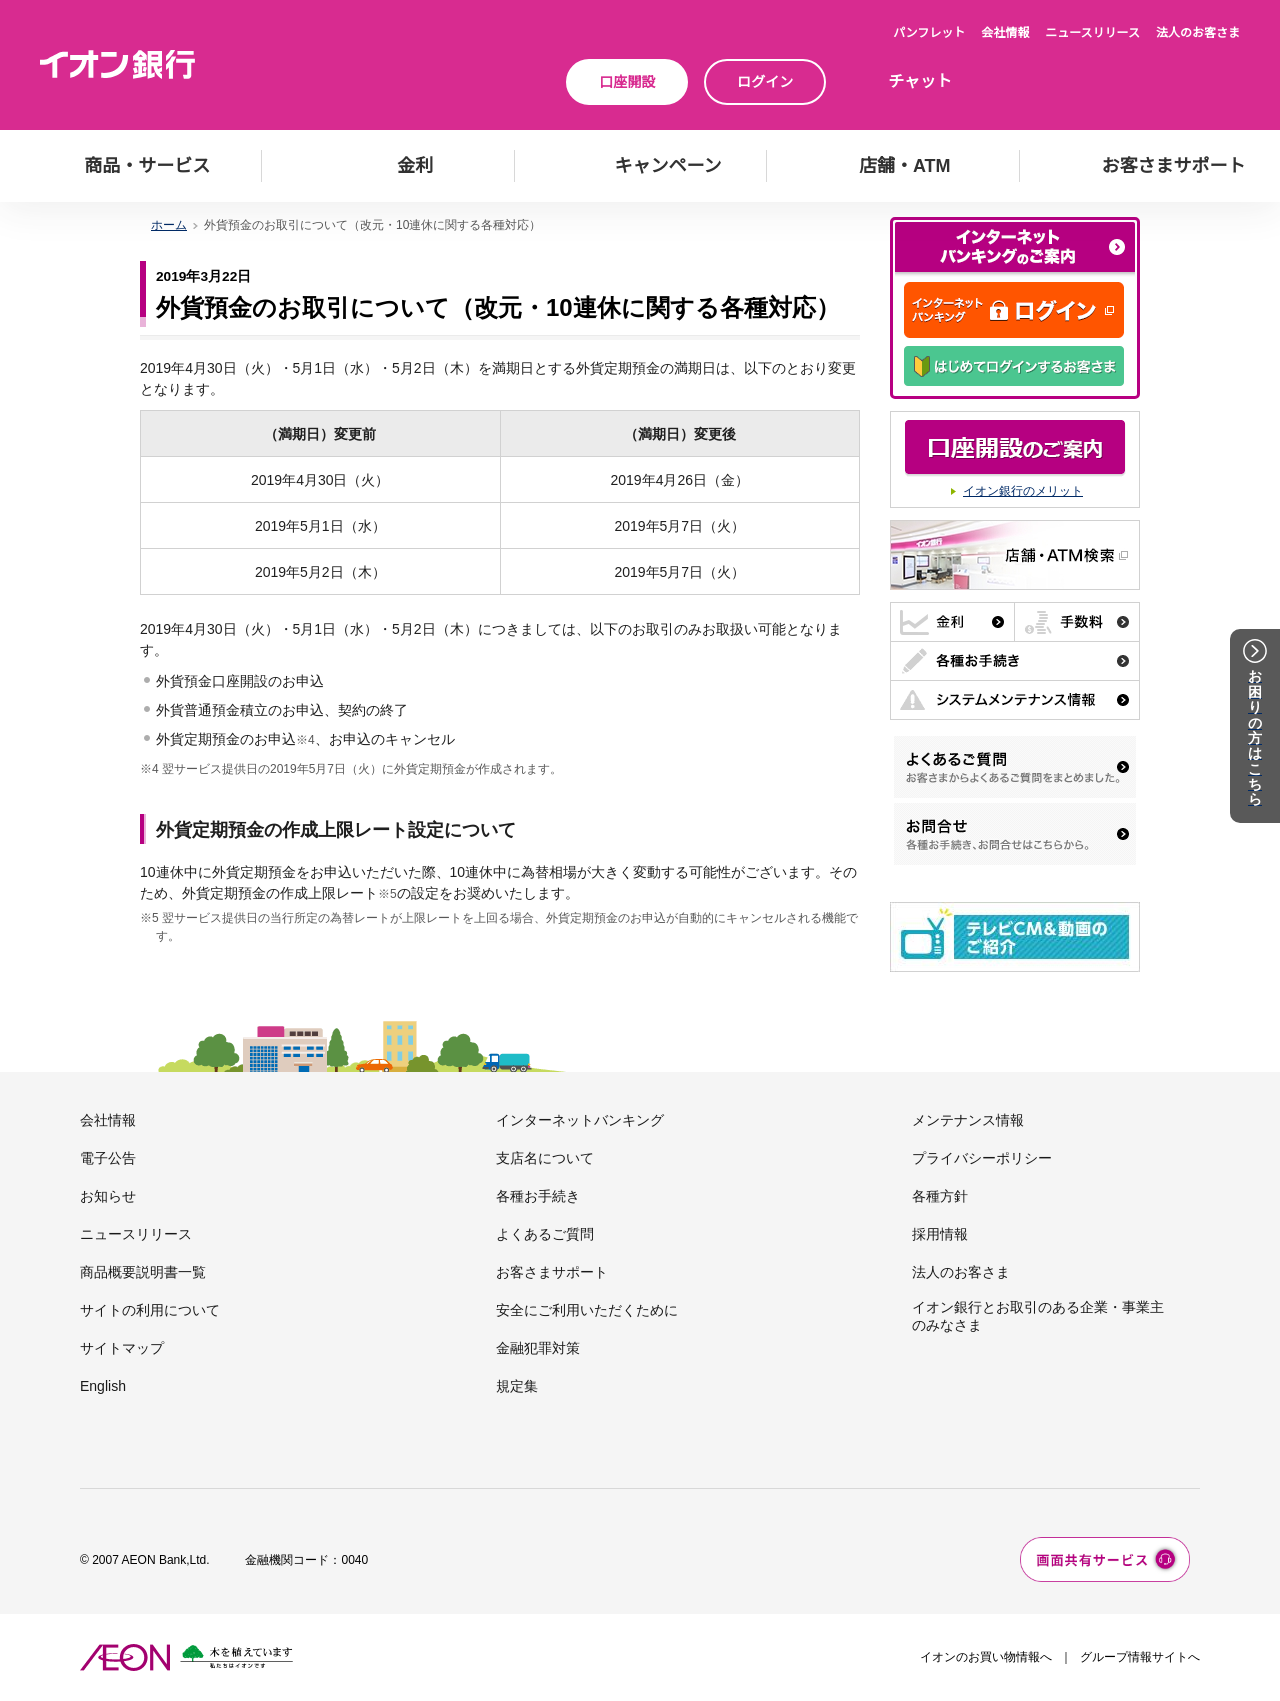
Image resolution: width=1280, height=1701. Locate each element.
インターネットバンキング (580, 1120)
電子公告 (108, 1158)
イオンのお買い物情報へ (986, 1657)
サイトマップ (122, 1348)
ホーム (169, 225)
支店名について (545, 1158)
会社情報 (1005, 33)
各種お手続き (538, 1196)
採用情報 (940, 1234)
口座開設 (627, 82)
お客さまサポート (552, 1272)
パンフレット (929, 33)
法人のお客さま (1198, 33)
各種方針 (940, 1196)
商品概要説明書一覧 (143, 1272)
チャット (920, 81)
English (103, 1386)
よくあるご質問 (545, 1234)
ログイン (765, 82)
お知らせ (108, 1196)
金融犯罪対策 (538, 1348)
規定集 (517, 1386)
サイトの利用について (150, 1310)
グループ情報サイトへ (1140, 1657)
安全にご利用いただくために (587, 1310)
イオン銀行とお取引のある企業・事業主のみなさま (1038, 1316)
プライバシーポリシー (982, 1158)
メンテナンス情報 (968, 1120)
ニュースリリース (1092, 33)
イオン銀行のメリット (1023, 491)
